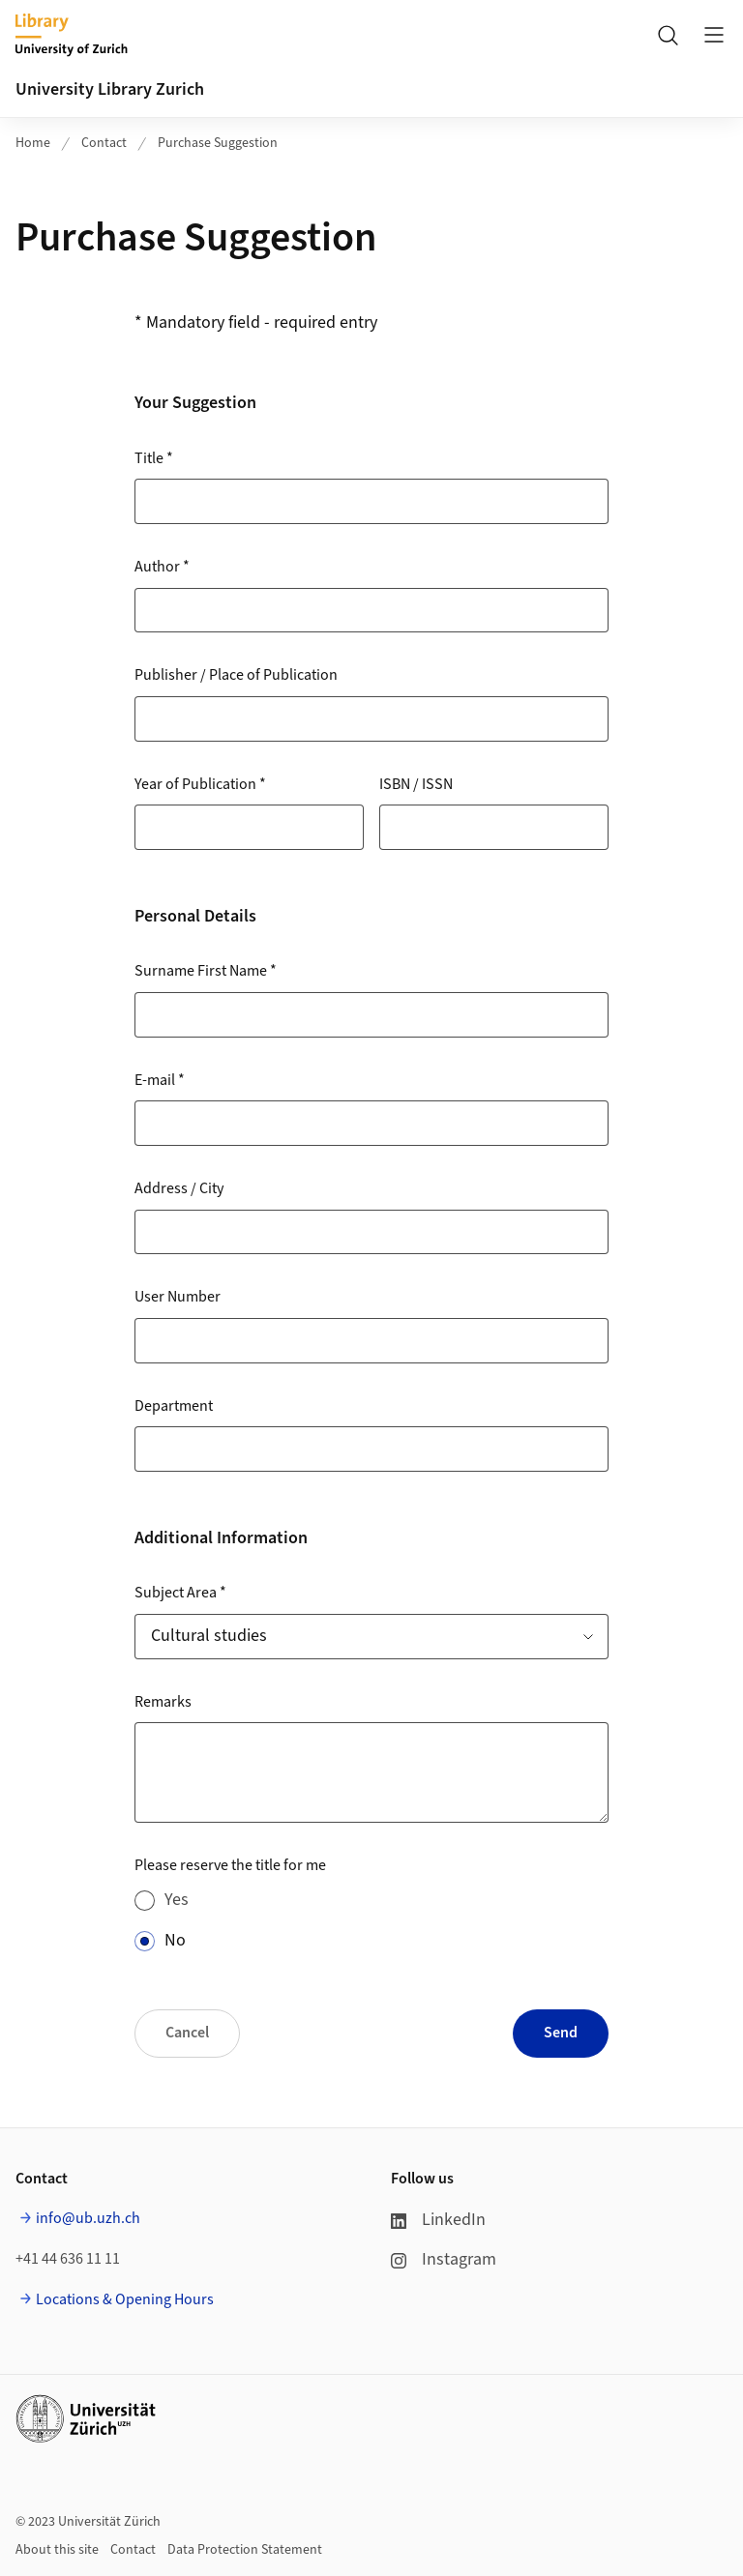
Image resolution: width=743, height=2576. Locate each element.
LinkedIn (438, 2220)
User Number (177, 1296)
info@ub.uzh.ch (88, 2218)
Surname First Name (205, 970)
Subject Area (180, 1592)
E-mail (159, 1080)
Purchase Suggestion (218, 143)
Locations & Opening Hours (125, 2299)
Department (173, 1406)
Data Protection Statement (244, 2550)
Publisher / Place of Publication (236, 675)
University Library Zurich (109, 89)
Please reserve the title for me (230, 1865)
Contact (104, 143)
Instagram (443, 2259)
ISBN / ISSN (416, 784)
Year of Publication (200, 784)
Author (162, 566)
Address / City (178, 1188)
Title (153, 458)
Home (32, 143)
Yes (176, 1900)
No (175, 1940)
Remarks (163, 1701)
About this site (57, 2550)
